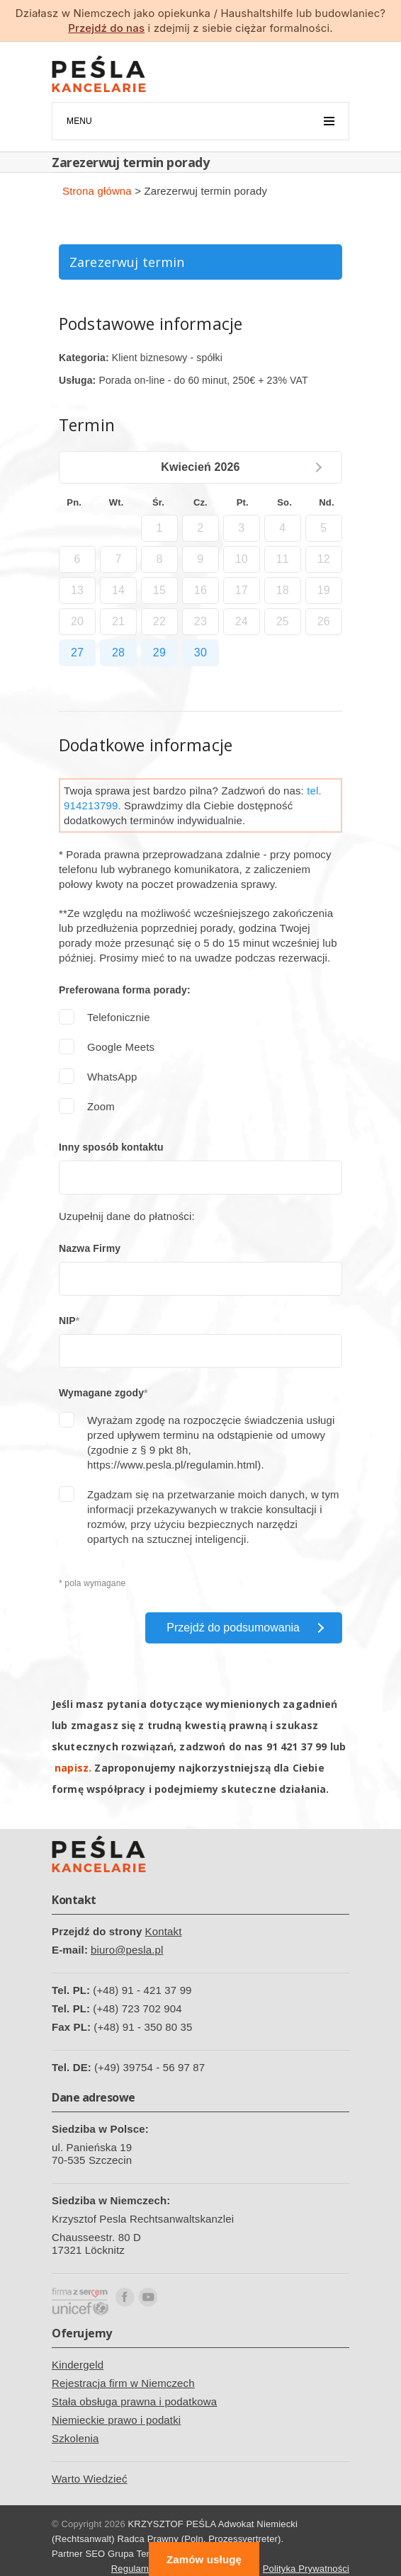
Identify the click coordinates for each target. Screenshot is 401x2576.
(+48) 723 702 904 (137, 2008)
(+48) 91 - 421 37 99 (142, 1990)
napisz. (73, 1767)
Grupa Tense (135, 2553)
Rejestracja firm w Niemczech (123, 2383)
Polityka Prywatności (306, 2568)
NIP (67, 1320)
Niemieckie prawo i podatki (116, 2420)
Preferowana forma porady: (125, 990)
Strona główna (97, 191)
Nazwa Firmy (89, 1248)
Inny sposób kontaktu (111, 1147)
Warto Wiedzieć (90, 2479)
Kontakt (163, 1931)
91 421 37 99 (296, 1746)
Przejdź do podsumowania (233, 1628)
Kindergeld (77, 2365)
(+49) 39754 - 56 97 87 (149, 2067)
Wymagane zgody (101, 1392)
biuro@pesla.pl (127, 1950)
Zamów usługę (204, 2559)
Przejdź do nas (106, 28)
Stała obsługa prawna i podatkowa (134, 2401)
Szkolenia (75, 2438)
